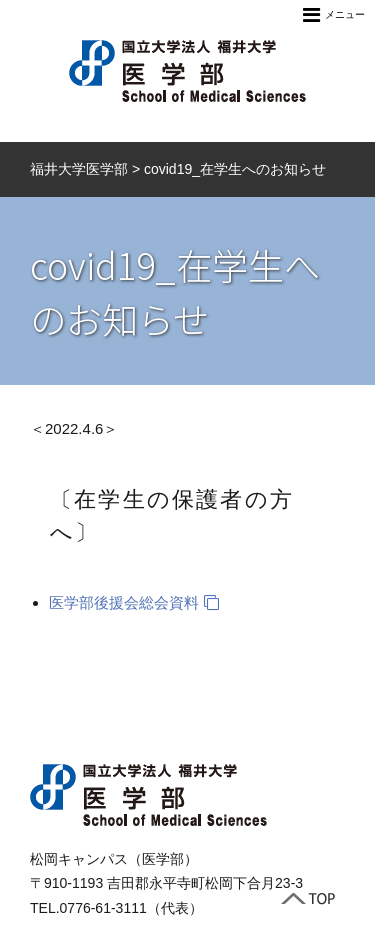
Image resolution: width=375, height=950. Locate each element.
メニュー (334, 15)
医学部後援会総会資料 (124, 602)
